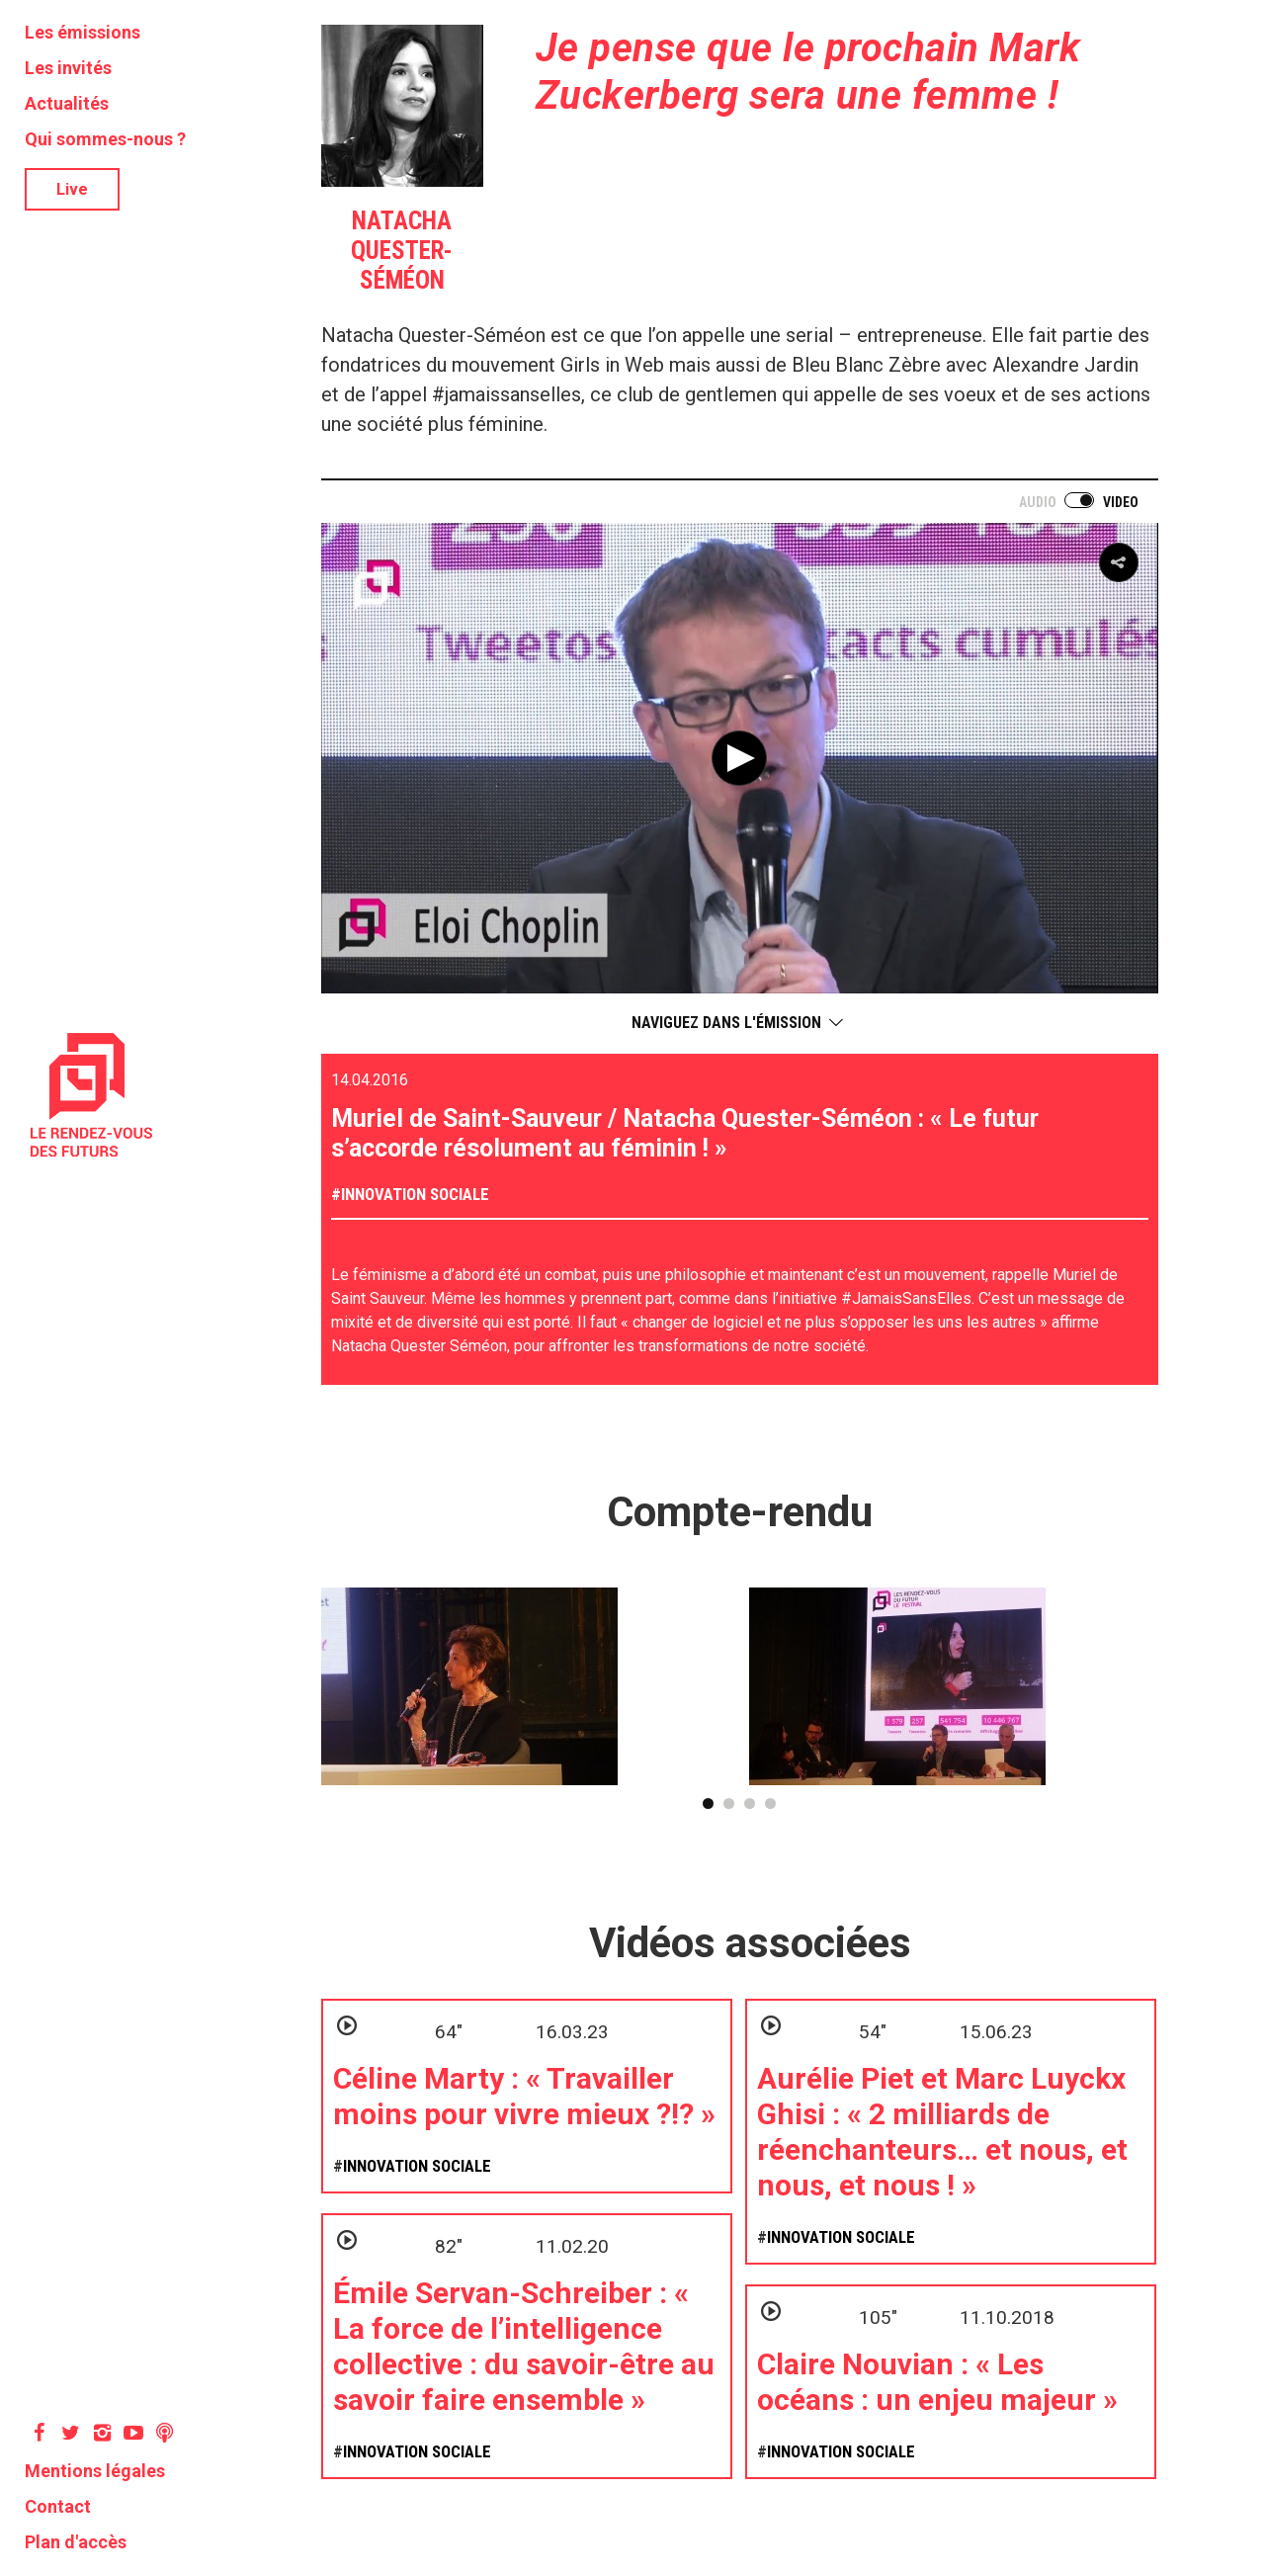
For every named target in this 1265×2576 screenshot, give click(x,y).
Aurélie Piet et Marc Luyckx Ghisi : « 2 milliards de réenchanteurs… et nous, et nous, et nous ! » (942, 2131)
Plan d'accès (75, 2542)
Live (72, 189)
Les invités (68, 67)
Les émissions (82, 32)
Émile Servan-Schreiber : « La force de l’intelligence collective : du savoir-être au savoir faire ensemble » (524, 2346)
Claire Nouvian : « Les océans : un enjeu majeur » (937, 2382)
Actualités (67, 103)
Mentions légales (95, 2470)
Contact (58, 2506)
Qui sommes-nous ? (105, 139)
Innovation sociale (415, 1194)
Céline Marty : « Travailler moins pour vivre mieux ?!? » (524, 2096)
